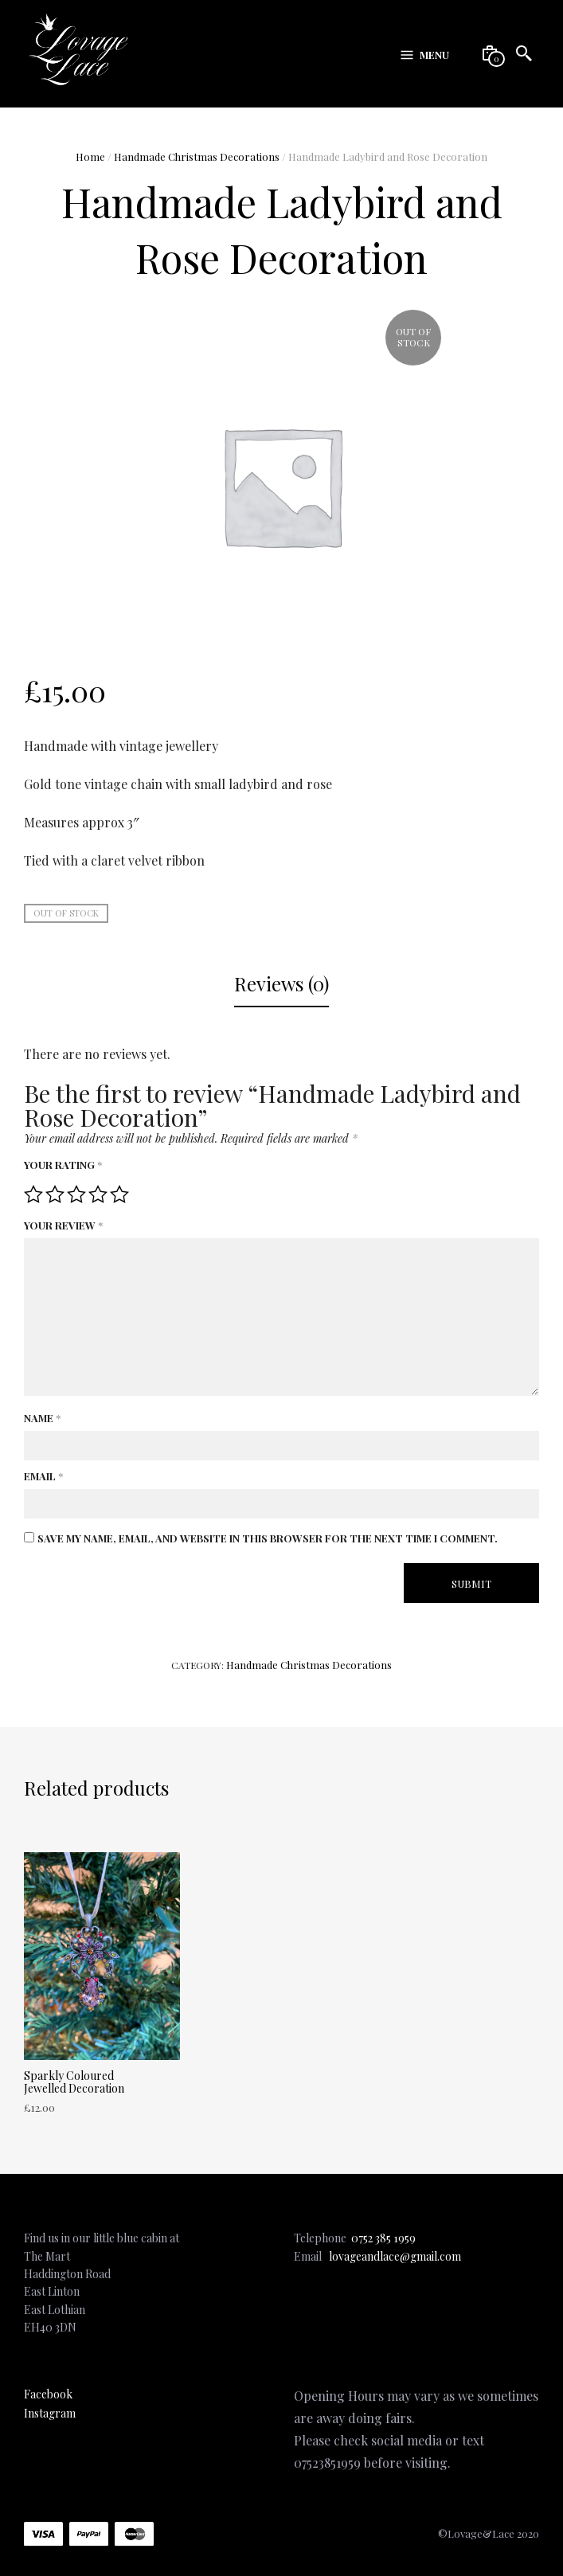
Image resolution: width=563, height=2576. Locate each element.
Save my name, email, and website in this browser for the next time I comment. (267, 1538)
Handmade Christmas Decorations (197, 156)
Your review (63, 1225)
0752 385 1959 (383, 2238)
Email (43, 1476)
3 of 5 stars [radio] (76, 1194)
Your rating (63, 1164)
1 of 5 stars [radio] (33, 1194)
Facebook (48, 2394)
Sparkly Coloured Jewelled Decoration (74, 2082)
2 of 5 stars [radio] (55, 1194)
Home (90, 156)
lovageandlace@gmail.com (395, 2256)
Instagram (50, 2413)
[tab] (281, 984)
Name (42, 1418)
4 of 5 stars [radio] (98, 1194)
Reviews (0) (281, 983)
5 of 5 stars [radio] (119, 1194)
